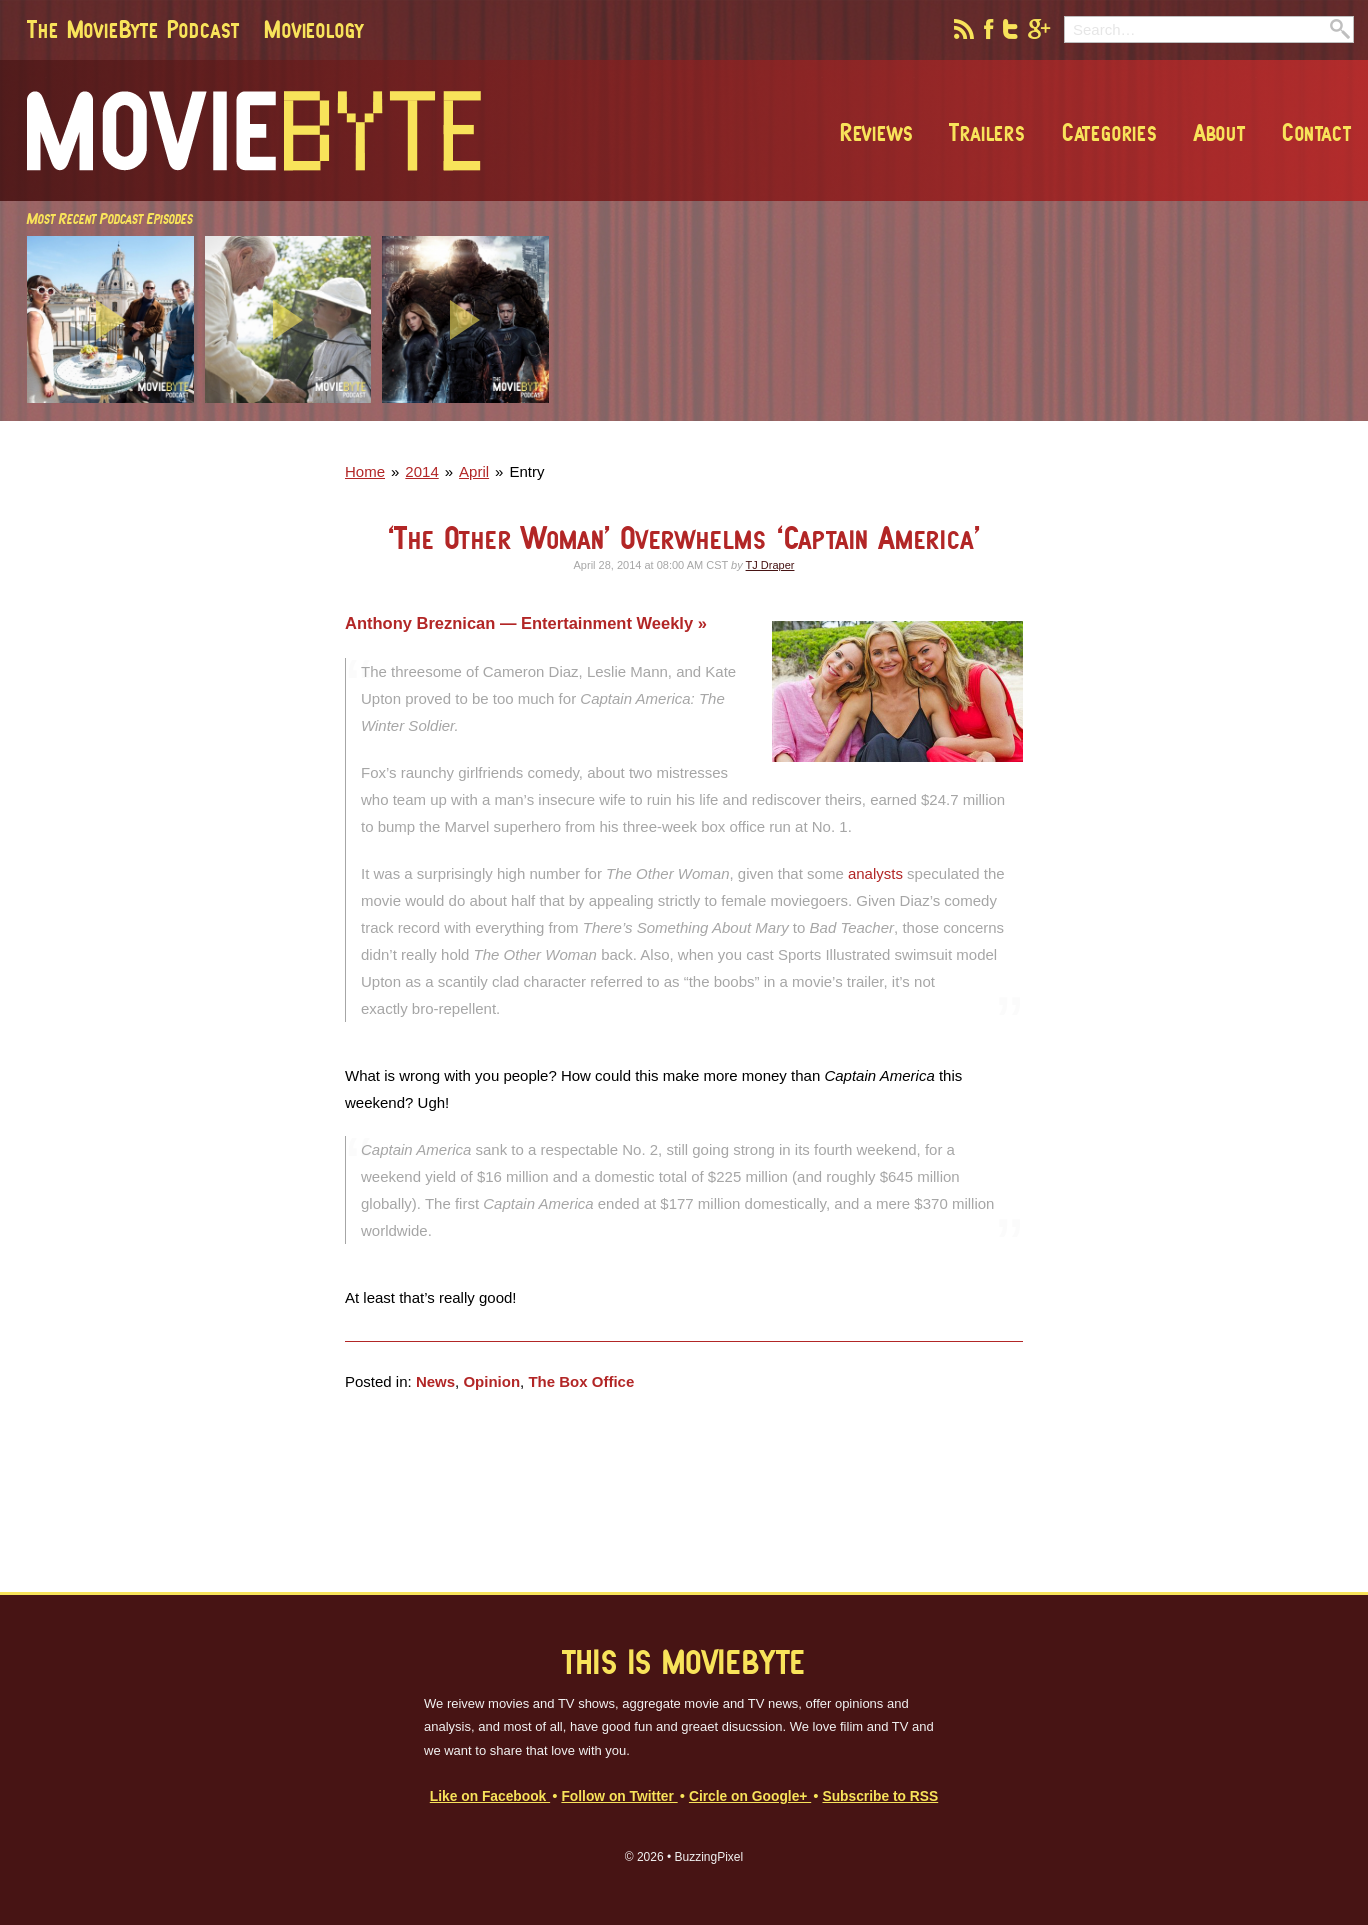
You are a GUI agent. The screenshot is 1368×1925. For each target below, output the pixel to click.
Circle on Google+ (750, 1796)
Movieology (314, 29)
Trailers (986, 132)
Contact (1315, 132)
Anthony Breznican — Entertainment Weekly (521, 623)
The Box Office (581, 1381)
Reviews (875, 132)
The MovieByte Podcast (133, 29)
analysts (875, 873)
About (1218, 132)
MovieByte (254, 131)
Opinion (491, 1381)
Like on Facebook (490, 1796)
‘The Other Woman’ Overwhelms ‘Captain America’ (684, 537)
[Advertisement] (1066, 415)
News (435, 1381)
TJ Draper (770, 565)
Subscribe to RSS (880, 1796)
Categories (1108, 132)
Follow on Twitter (619, 1796)
